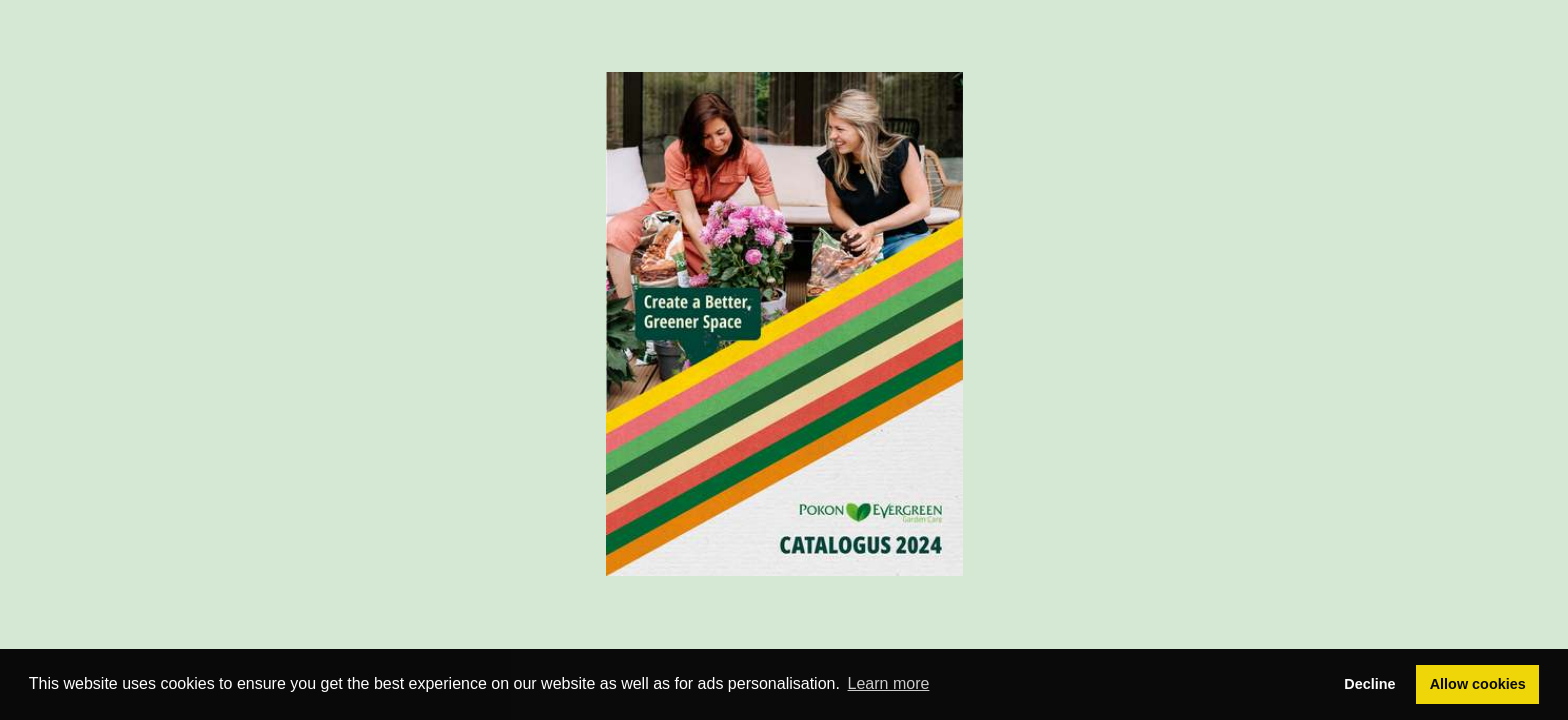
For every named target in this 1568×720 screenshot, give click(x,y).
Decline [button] (1369, 684)
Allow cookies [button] (1478, 684)
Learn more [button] (889, 683)
